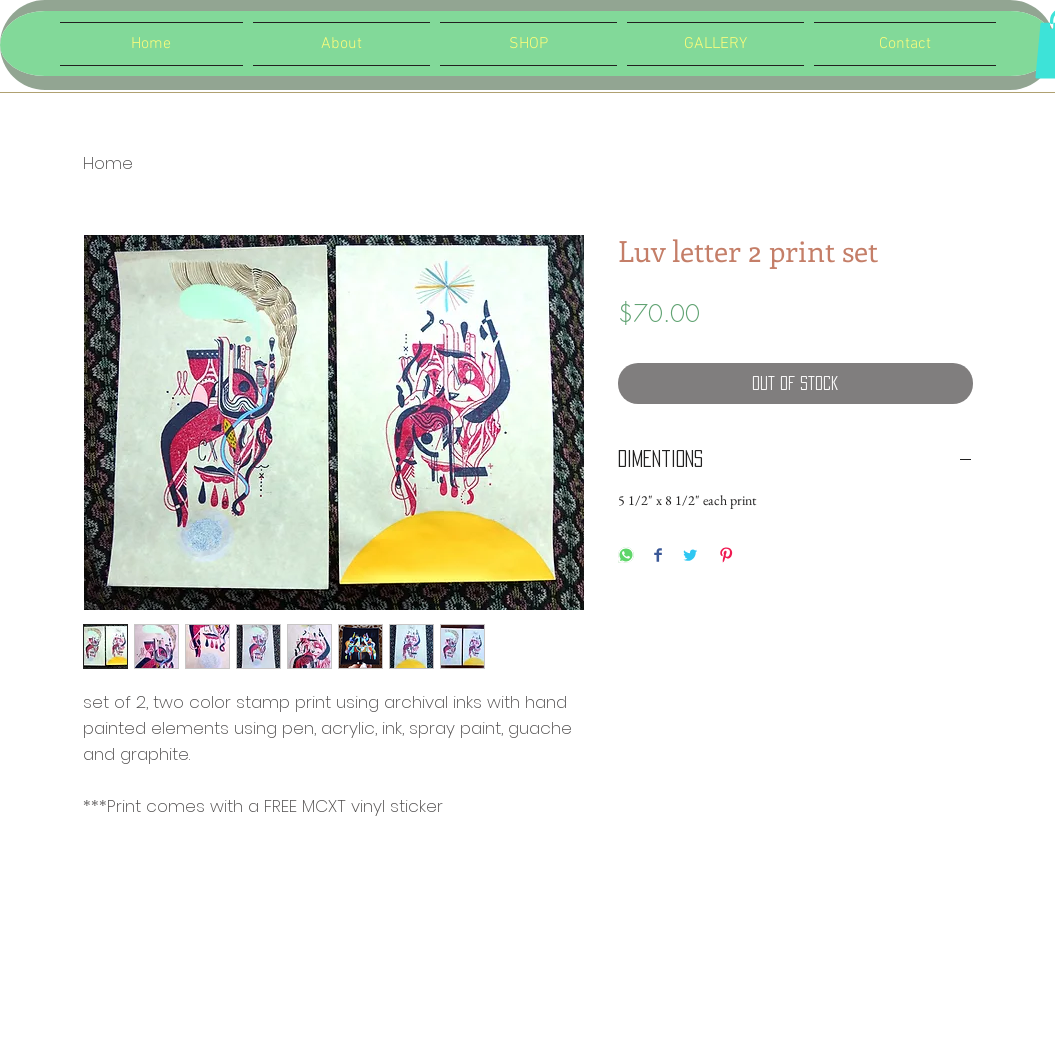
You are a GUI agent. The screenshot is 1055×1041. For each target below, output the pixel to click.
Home (108, 163)
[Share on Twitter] (690, 556)
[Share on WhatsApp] (626, 556)
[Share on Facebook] (658, 556)
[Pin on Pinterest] (726, 556)
